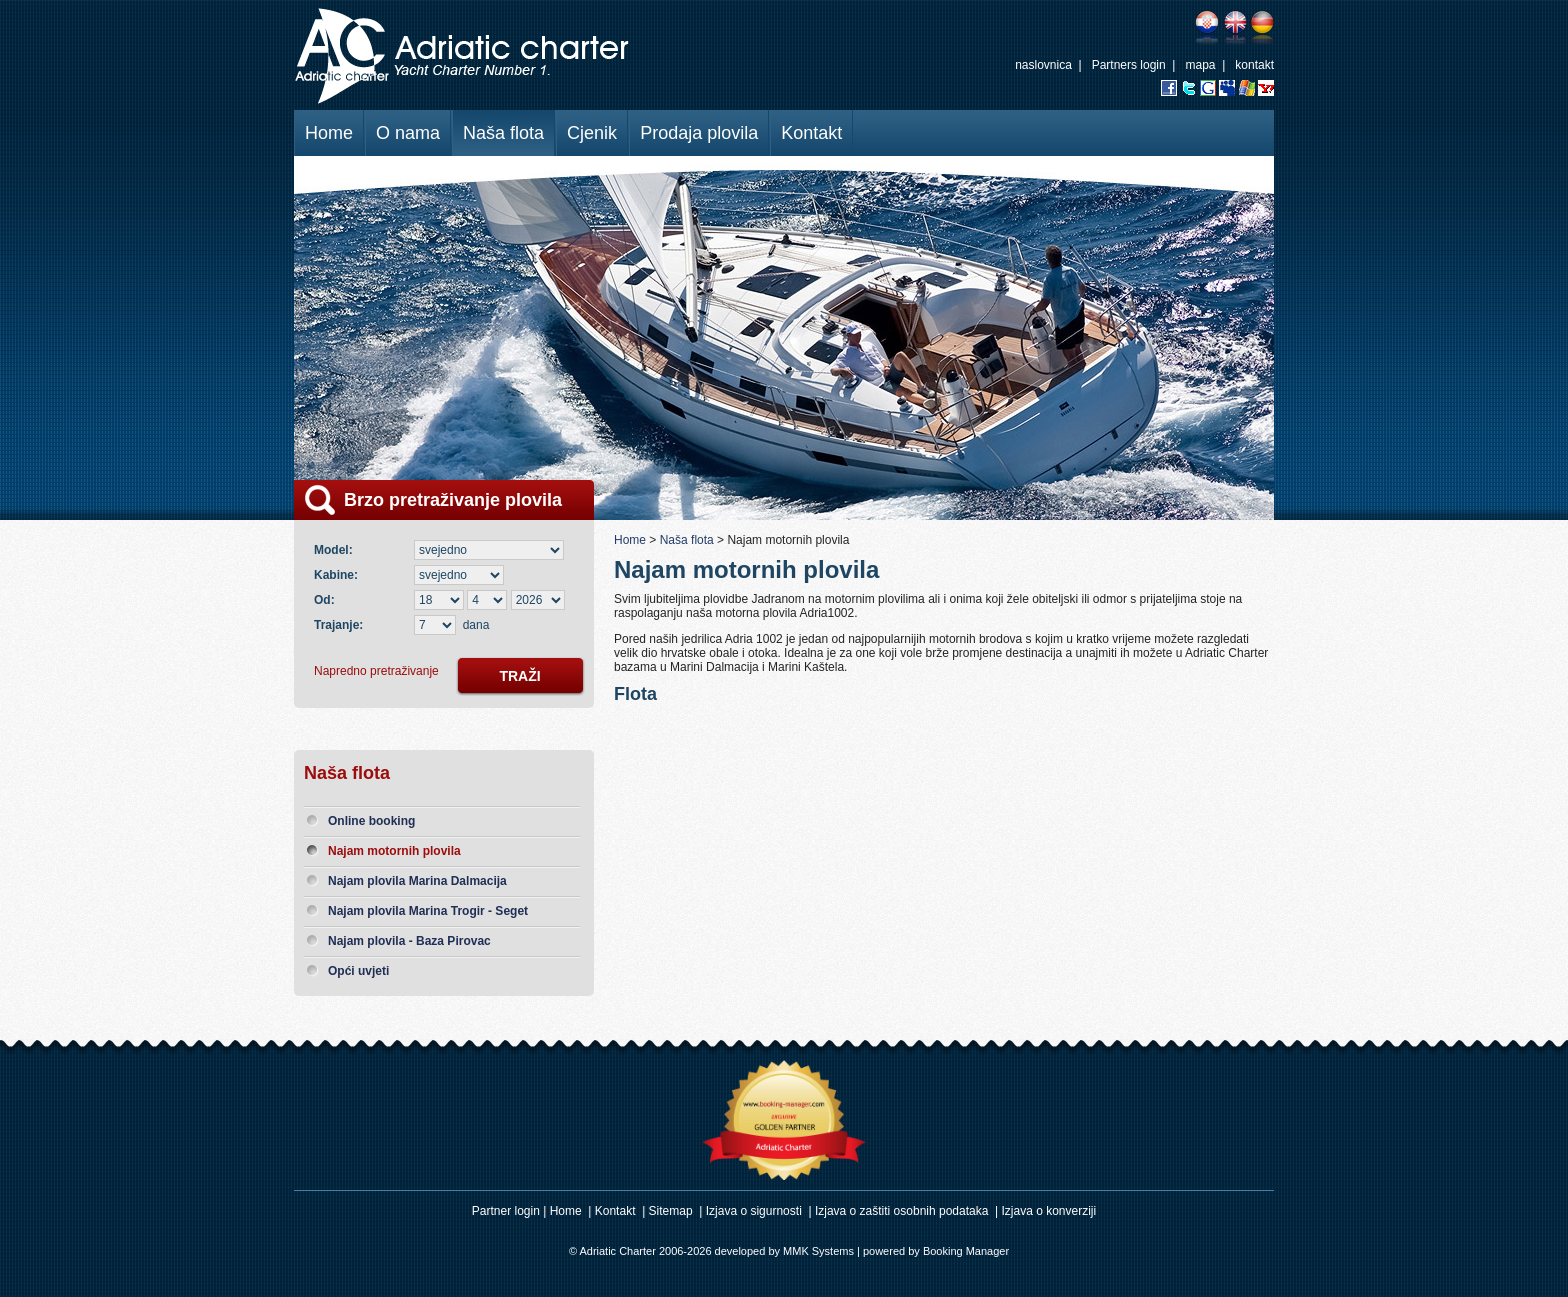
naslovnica (1043, 65)
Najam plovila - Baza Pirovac (409, 941)
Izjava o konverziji (1049, 1211)
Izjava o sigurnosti (754, 1211)
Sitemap (671, 1211)
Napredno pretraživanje (376, 671)
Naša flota (503, 133)
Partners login (1129, 65)
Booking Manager (966, 1251)
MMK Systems (818, 1251)
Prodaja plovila (699, 133)
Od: (324, 600)
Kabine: (339, 575)
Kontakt (811, 133)
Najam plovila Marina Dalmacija (417, 881)
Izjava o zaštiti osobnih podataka (901, 1211)
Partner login (506, 1211)
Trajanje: (338, 625)
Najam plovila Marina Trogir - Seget (428, 911)
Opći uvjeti (358, 971)
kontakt (1254, 65)
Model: (336, 550)
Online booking (371, 821)
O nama (408, 133)
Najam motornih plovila (394, 851)
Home (329, 133)
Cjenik (592, 133)
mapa (1200, 65)
